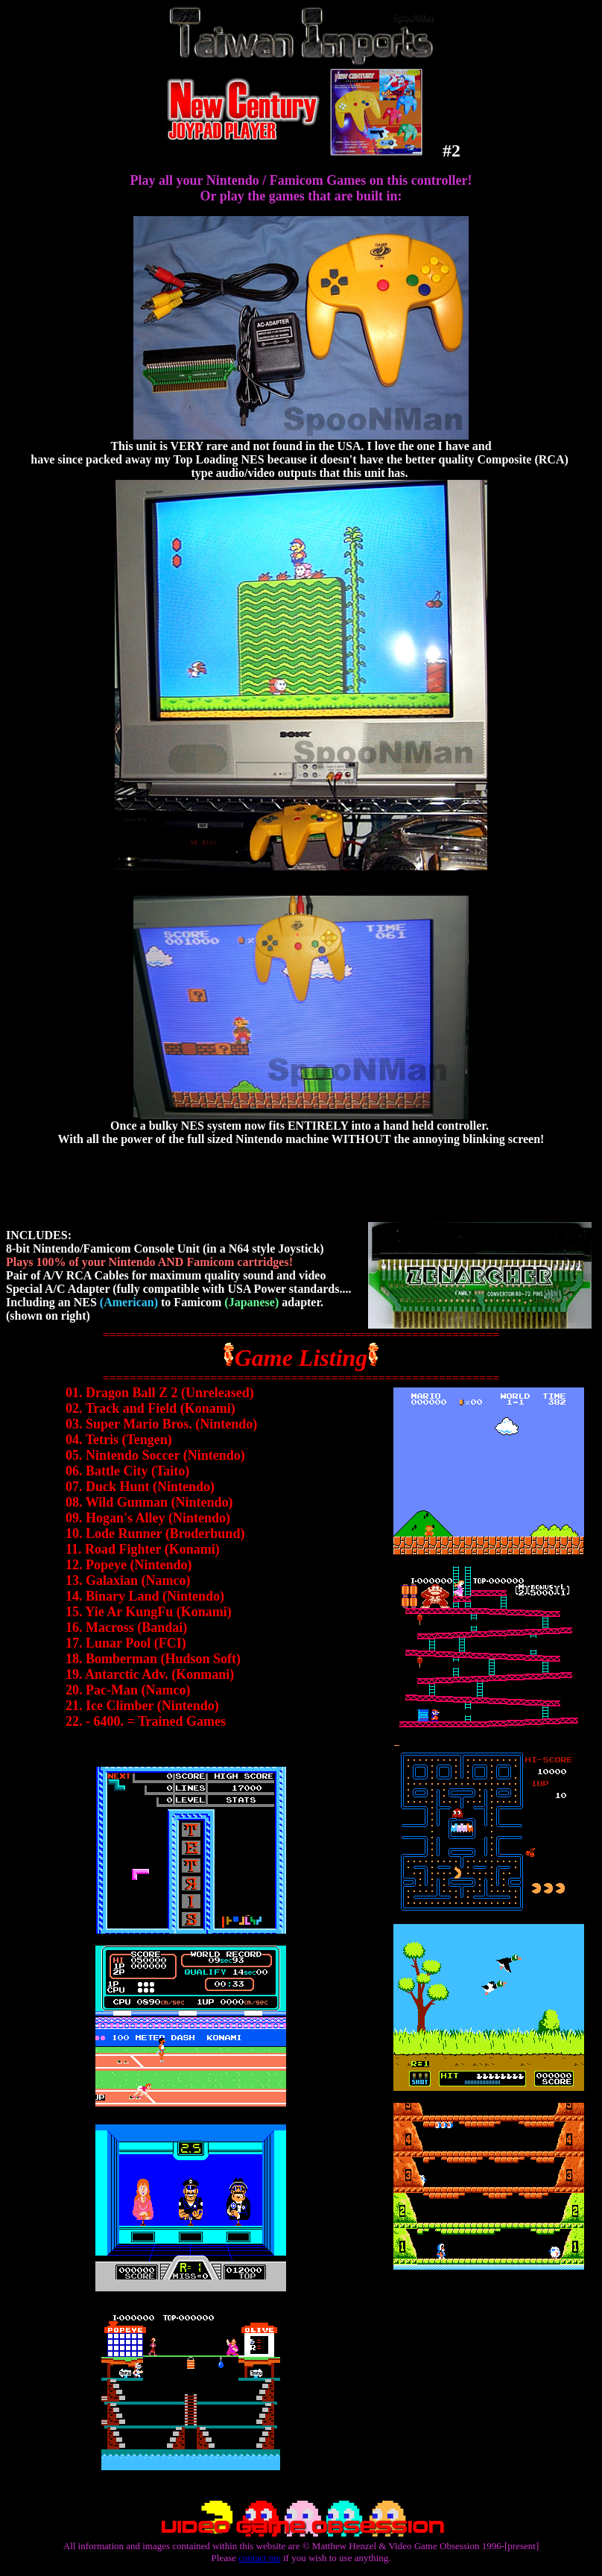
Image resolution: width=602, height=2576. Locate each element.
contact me (259, 2557)
